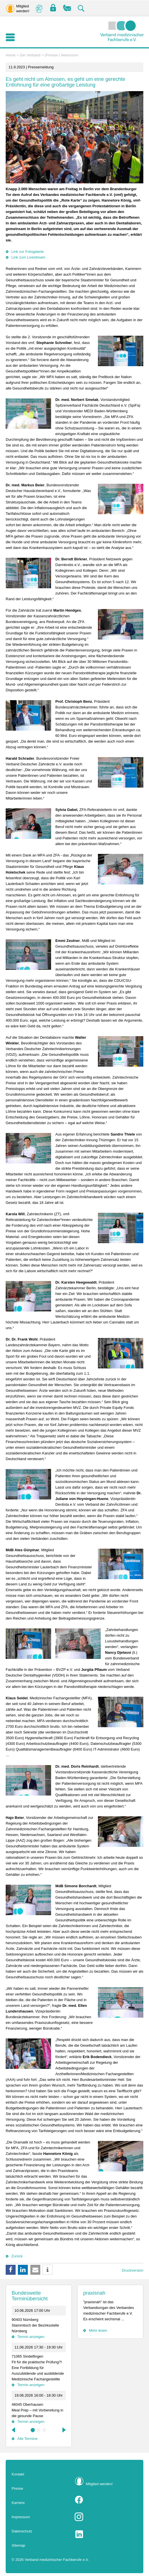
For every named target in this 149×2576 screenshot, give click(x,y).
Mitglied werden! (99, 2484)
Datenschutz (22, 2531)
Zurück (17, 2256)
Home (11, 55)
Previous (14, 2429)
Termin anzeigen (30, 2337)
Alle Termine (27, 2438)
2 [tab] (38, 2430)
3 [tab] (44, 2430)
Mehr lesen (98, 2330)
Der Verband (30, 55)
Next (63, 2429)
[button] (11, 2270)
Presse (17, 2488)
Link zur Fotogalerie (27, 251)
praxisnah (94, 2293)
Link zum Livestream (28, 257)
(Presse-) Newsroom (61, 55)
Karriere (18, 2503)
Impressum (21, 2517)
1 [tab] (33, 2430)
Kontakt (18, 2474)
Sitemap (18, 2545)
